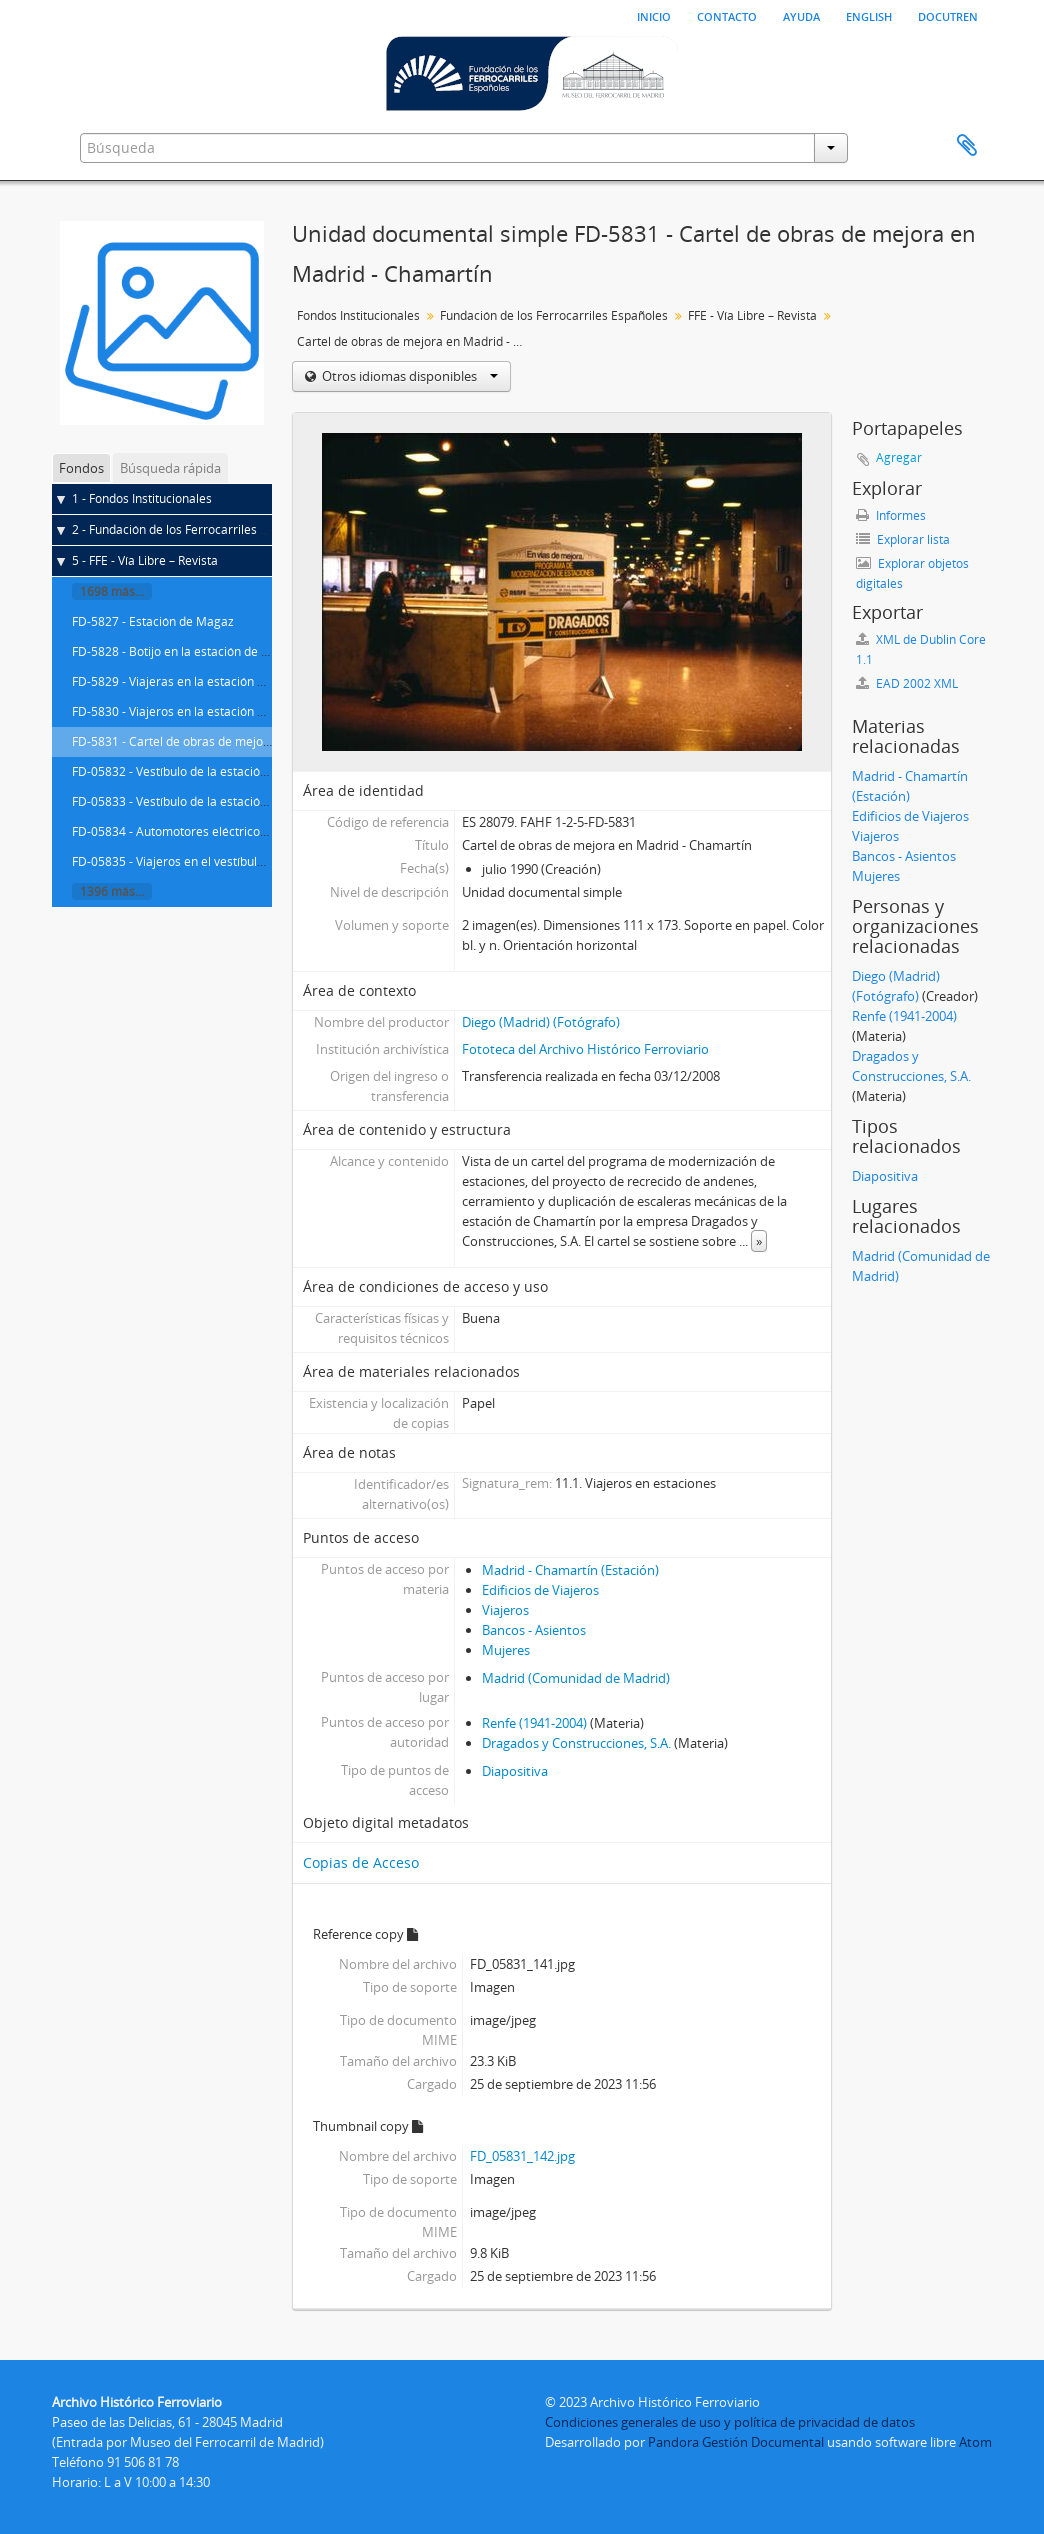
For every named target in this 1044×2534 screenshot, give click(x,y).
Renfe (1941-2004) (534, 1723)
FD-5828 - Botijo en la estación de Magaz (185, 651)
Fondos (81, 468)
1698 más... (112, 591)
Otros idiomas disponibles (408, 376)
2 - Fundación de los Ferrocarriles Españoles (194, 529)
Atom (975, 2442)
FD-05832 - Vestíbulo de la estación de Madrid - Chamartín (234, 771)
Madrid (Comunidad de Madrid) (576, 1678)
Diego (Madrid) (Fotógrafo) (541, 1022)
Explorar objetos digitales (912, 573)
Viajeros (505, 1610)
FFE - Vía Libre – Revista (752, 315)
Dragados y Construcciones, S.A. (576, 1743)
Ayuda (801, 15)
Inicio (654, 15)
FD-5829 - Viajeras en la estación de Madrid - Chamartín (227, 681)
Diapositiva (515, 1771)
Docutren (948, 15)
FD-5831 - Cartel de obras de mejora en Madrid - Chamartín (238, 741)
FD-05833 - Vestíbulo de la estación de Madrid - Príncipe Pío (237, 801)
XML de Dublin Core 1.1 (921, 649)
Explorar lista (903, 539)
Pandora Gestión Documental (736, 2442)
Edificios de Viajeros (540, 1590)
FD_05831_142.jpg (522, 2156)
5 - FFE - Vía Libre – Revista (145, 560)
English (869, 15)
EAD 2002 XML (907, 683)
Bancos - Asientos (534, 1630)
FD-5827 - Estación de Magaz (153, 621)
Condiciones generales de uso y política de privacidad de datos (730, 2422)
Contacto (727, 15)
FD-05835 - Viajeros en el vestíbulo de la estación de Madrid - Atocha (262, 861)
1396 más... (112, 891)
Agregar (899, 457)
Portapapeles (967, 146)
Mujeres (506, 1650)
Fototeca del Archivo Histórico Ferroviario (585, 1049)
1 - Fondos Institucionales (142, 498)
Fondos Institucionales (358, 315)
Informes (891, 515)
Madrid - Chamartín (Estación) (570, 1570)
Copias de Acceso (361, 1862)
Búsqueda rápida (170, 468)
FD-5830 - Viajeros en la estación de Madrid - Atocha (217, 711)
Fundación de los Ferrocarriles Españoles (554, 315)
